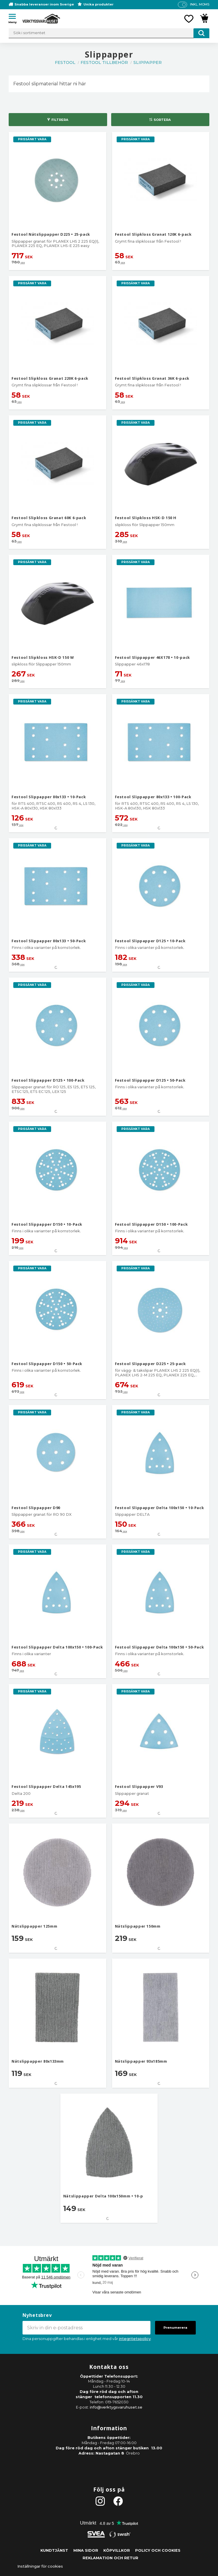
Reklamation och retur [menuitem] (110, 2558)
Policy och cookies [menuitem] (157, 2550)
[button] (14, 17)
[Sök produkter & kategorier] (109, 33)
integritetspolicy (135, 2339)
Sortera (162, 120)
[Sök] (201, 33)
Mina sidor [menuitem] (85, 2550)
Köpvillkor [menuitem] (116, 2550)
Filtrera (59, 120)
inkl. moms (199, 4)
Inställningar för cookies (40, 2566)
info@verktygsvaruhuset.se (116, 2407)
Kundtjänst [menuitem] (54, 2550)
